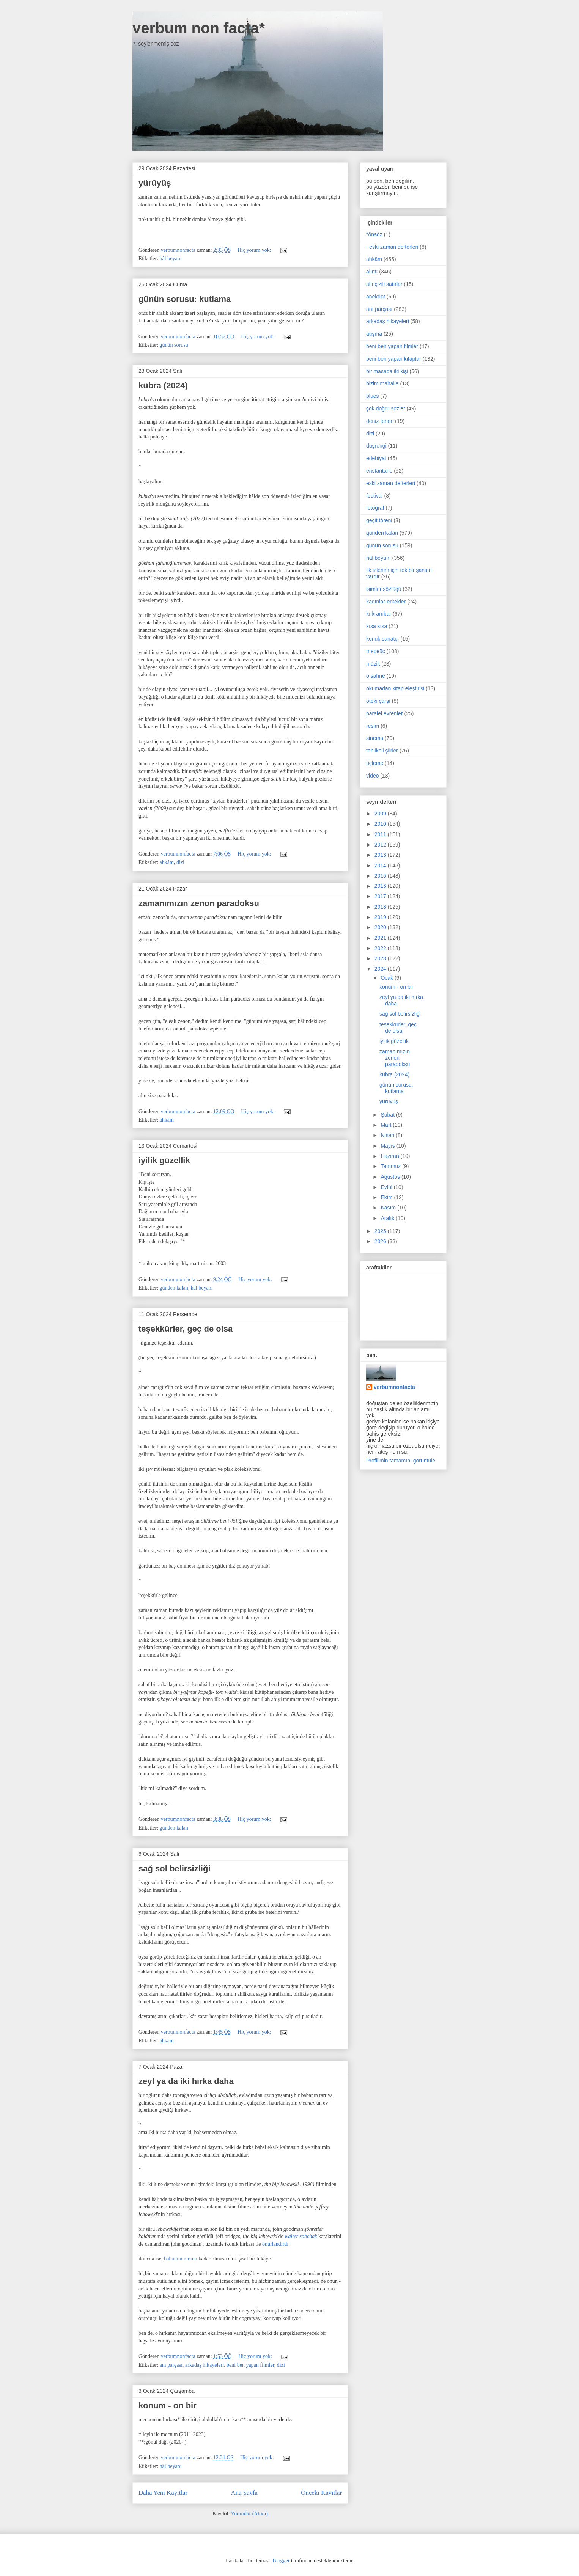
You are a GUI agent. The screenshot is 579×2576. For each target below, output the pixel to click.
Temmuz (391, 1166)
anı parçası (171, 2365)
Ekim (387, 1197)
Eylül (387, 1187)
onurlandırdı (275, 2244)
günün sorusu (174, 345)
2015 (381, 876)
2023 (381, 958)
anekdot (375, 297)
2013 (381, 855)
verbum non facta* (198, 28)
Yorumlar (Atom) (249, 2513)
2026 (381, 1241)
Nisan (388, 1135)
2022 (381, 948)
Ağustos (391, 1177)
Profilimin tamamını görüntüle (400, 1461)
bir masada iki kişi (387, 371)
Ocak (388, 978)
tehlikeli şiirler (382, 751)
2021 (381, 938)
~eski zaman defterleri (392, 247)
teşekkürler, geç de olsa (185, 1329)
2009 (381, 813)
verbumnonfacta (394, 1387)
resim (372, 726)
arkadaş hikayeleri (204, 2365)
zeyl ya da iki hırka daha (186, 2081)
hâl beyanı (171, 258)
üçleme (374, 763)
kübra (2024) (163, 385)
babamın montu (180, 2259)
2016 (381, 886)
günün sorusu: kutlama (184, 299)
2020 (381, 927)
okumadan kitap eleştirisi (395, 688)
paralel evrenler (384, 713)
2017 (381, 896)
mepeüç (375, 651)
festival (374, 496)
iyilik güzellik (164, 1160)
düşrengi (376, 446)
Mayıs (388, 1146)
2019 (381, 917)
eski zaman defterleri (390, 483)
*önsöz (374, 234)
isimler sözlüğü (383, 589)
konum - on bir (167, 2405)
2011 (381, 834)
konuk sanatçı (382, 639)
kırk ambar (378, 614)
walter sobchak (301, 2236)
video (372, 776)
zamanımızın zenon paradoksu (198, 903)
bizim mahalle (382, 383)
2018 (381, 907)
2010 (381, 824)
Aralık (388, 1218)
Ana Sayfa (244, 2492)
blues (372, 396)
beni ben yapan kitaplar (393, 359)
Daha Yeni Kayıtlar (162, 2492)
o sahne (375, 676)
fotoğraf (375, 508)
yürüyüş (154, 183)
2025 (381, 1231)
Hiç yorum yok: (255, 250)
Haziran (390, 1156)
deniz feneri (379, 421)
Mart (387, 1125)
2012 (381, 845)
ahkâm (167, 862)
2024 (381, 969)
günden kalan (174, 1288)
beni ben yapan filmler (250, 2365)
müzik (373, 664)
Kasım (389, 1208)
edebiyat (376, 458)
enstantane (379, 471)
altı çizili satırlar (384, 284)
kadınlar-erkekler (386, 601)
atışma (374, 334)
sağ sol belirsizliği (174, 1868)
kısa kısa (376, 626)
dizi (180, 862)
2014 (381, 865)
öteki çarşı (378, 701)
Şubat (388, 1115)
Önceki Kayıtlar (321, 2492)
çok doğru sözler (385, 408)
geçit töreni (379, 520)
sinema (374, 738)
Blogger (281, 2560)
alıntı (372, 272)
